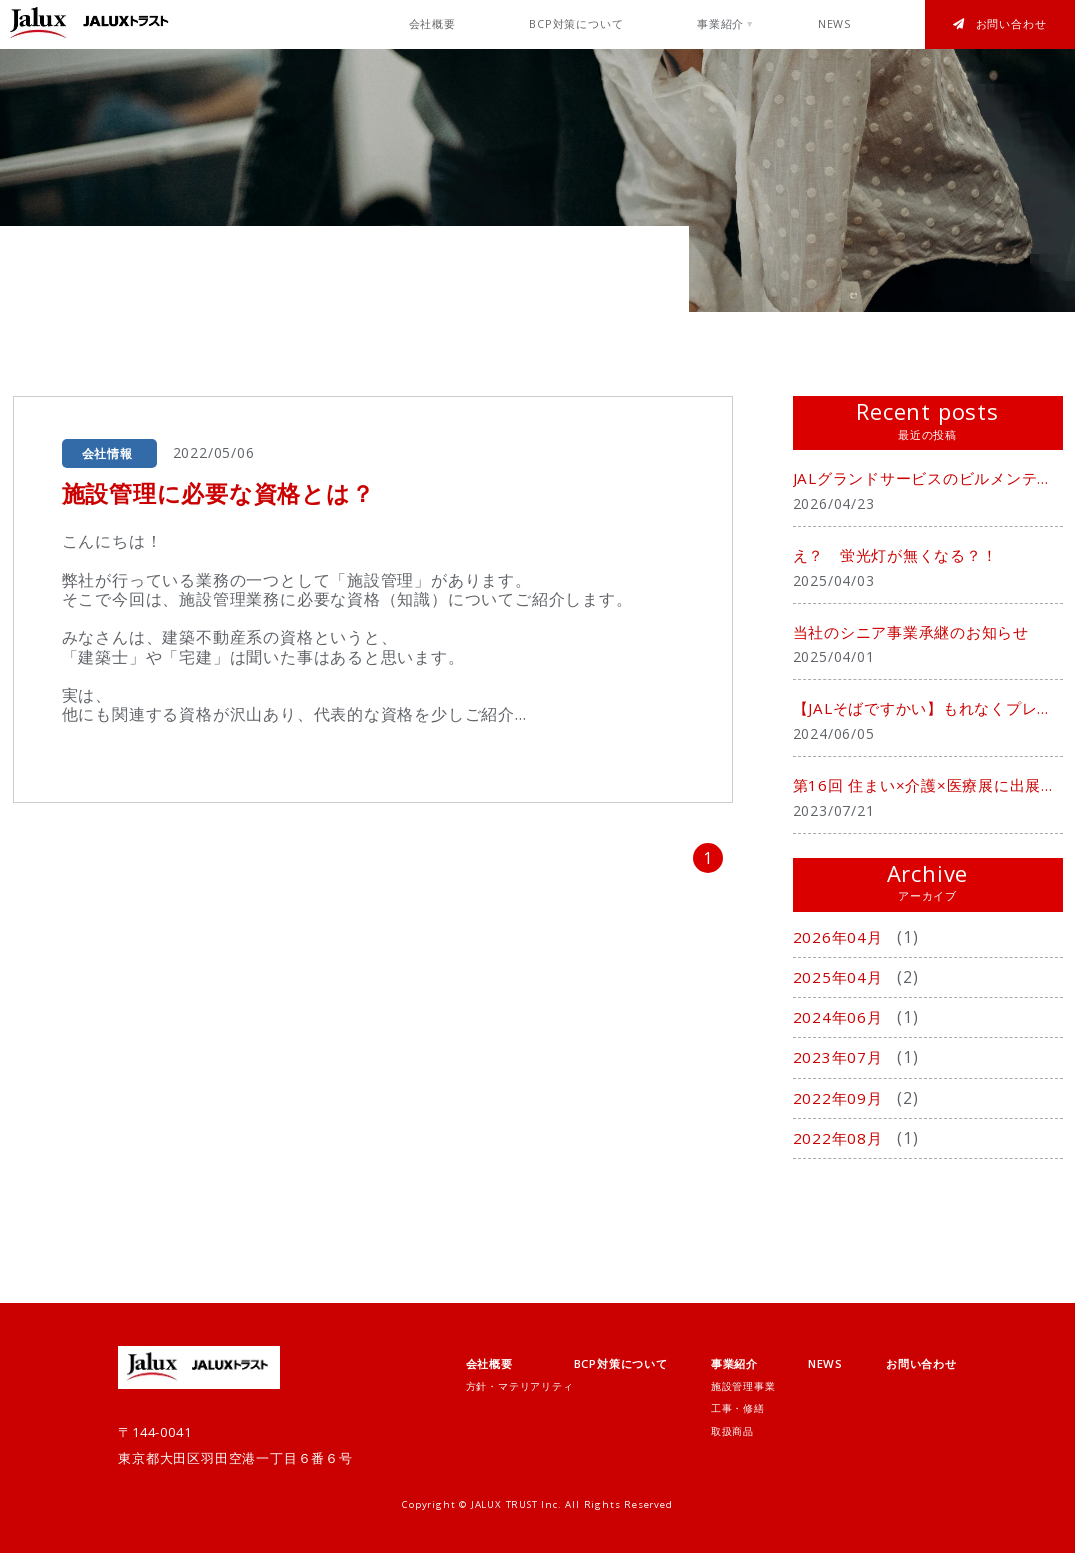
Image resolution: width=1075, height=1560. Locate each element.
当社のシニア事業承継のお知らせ (919, 635)
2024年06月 (841, 1024)
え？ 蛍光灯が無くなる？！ (902, 557)
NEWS (834, 24)
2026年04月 (841, 943)
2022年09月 (841, 1104)
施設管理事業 (743, 1392)
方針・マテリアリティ (520, 1392)
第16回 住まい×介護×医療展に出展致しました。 (928, 791)
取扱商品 (732, 1437)
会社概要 (432, 24)
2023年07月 (841, 1064)
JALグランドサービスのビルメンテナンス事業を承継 (928, 479)
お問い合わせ (999, 24)
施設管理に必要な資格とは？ (225, 492)
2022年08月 (841, 1144)
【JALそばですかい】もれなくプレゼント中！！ (928, 713)
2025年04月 (841, 983)
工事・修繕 (738, 1415)
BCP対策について (576, 24)
